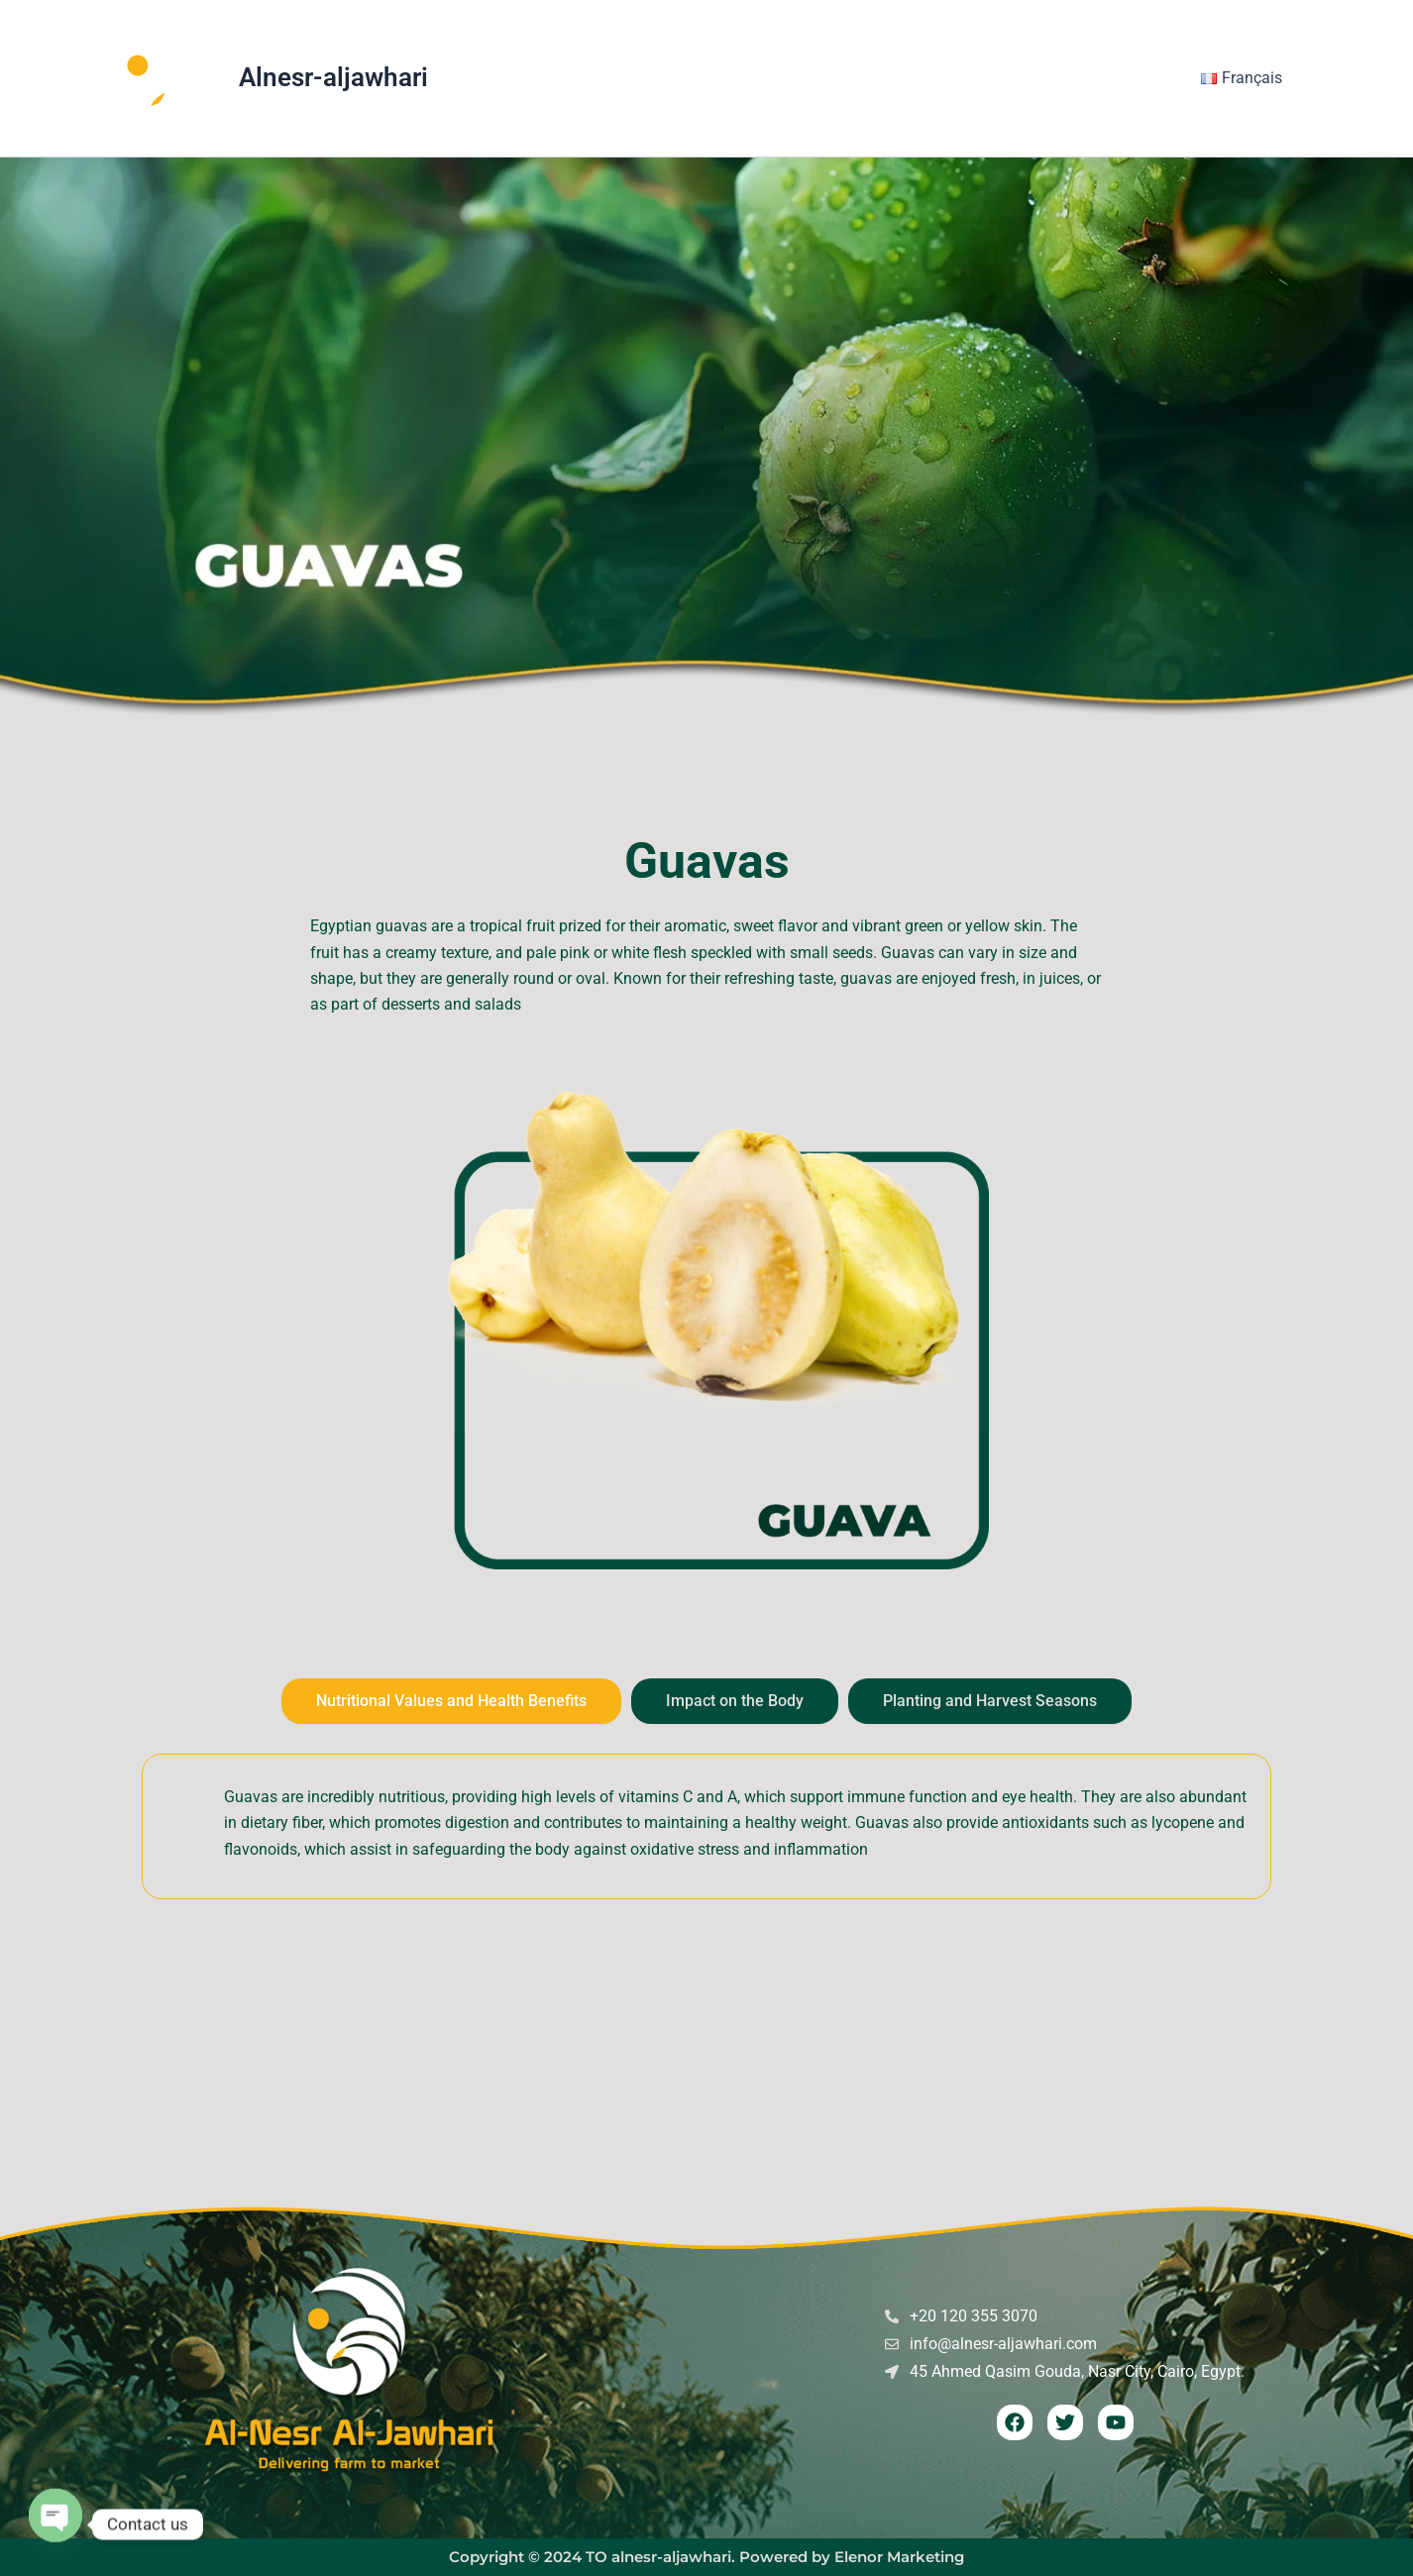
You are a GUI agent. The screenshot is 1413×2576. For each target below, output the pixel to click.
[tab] (451, 1701)
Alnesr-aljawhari (333, 77)
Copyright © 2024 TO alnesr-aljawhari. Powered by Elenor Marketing (706, 2556)
